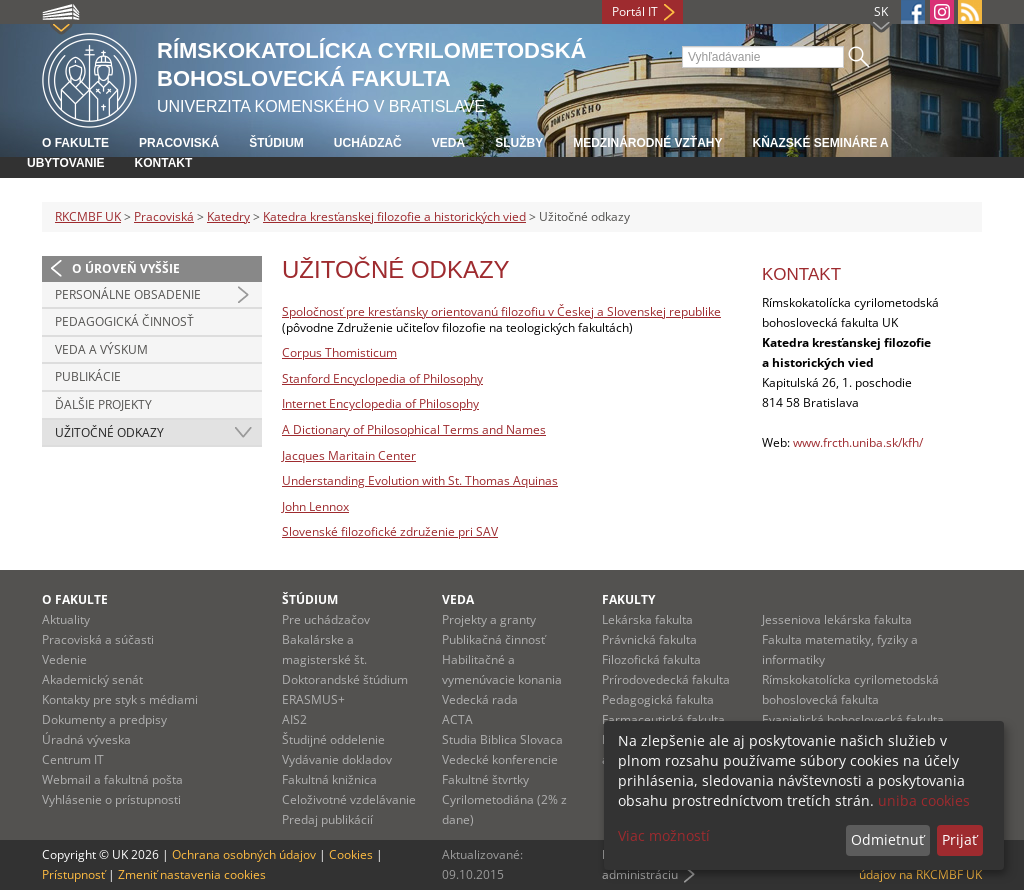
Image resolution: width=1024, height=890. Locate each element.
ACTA (457, 719)
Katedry (228, 216)
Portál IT (635, 11)
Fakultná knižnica (329, 779)
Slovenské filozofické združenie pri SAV (390, 531)
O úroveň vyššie (126, 268)
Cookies (351, 854)
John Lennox (315, 506)
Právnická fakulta (649, 639)
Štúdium (276, 143)
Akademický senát (92, 679)
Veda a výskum (101, 349)
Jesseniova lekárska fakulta (837, 619)
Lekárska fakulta (647, 619)
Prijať (959, 839)
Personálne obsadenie (128, 294)
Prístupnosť (73, 874)
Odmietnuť (887, 839)
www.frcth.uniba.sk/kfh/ (858, 442)
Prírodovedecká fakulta (666, 679)
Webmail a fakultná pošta (112, 779)
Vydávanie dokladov (337, 759)
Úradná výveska (86, 739)
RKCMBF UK (88, 216)
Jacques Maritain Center (349, 455)
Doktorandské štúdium (345, 679)
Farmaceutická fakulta (663, 719)
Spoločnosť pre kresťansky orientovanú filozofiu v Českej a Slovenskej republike (501, 311)
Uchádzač (368, 143)
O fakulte (75, 143)
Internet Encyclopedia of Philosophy (380, 403)
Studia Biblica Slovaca (502, 739)
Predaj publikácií (327, 819)
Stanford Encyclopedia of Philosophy (382, 378)
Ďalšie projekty (103, 404)
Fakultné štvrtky (485, 779)
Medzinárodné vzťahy (647, 143)
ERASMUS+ (313, 699)
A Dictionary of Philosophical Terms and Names (414, 429)
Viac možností (664, 835)
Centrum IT (73, 759)
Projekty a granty (489, 619)
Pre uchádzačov (326, 619)
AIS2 (294, 719)
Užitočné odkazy (109, 432)
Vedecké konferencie (500, 759)
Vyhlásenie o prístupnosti (111, 799)
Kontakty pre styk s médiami (120, 699)
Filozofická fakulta (651, 659)
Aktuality (66, 619)
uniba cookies (924, 800)
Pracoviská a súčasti (98, 639)
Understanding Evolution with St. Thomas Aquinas (420, 480)
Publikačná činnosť (493, 639)
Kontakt (164, 163)
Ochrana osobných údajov (244, 854)
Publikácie (88, 376)
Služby (519, 143)
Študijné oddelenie (333, 739)
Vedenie (64, 659)
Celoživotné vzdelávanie (349, 799)
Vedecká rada (480, 699)
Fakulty (628, 599)
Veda (448, 143)
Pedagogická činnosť (124, 321)
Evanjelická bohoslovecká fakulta (853, 719)
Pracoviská (179, 143)
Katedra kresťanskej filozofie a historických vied (394, 216)
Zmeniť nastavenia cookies (192, 874)
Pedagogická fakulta (658, 699)
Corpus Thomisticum (339, 352)
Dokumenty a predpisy (104, 719)
